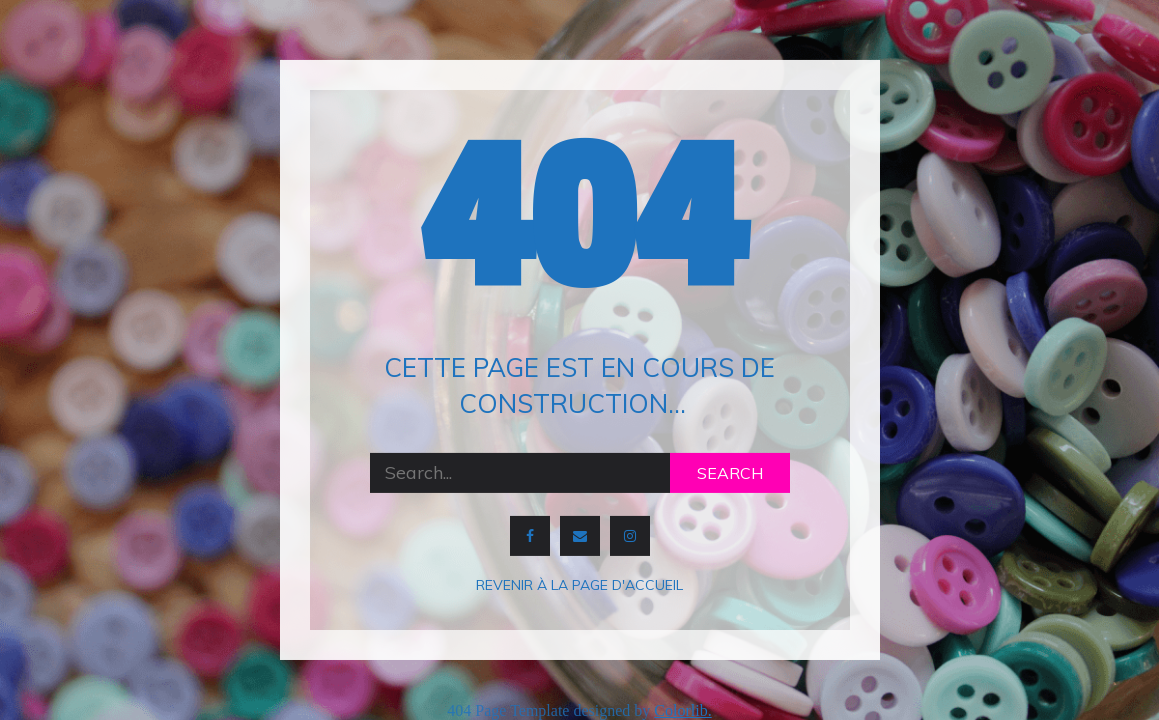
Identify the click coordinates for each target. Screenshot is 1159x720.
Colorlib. (682, 710)
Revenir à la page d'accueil (579, 585)
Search (730, 473)
